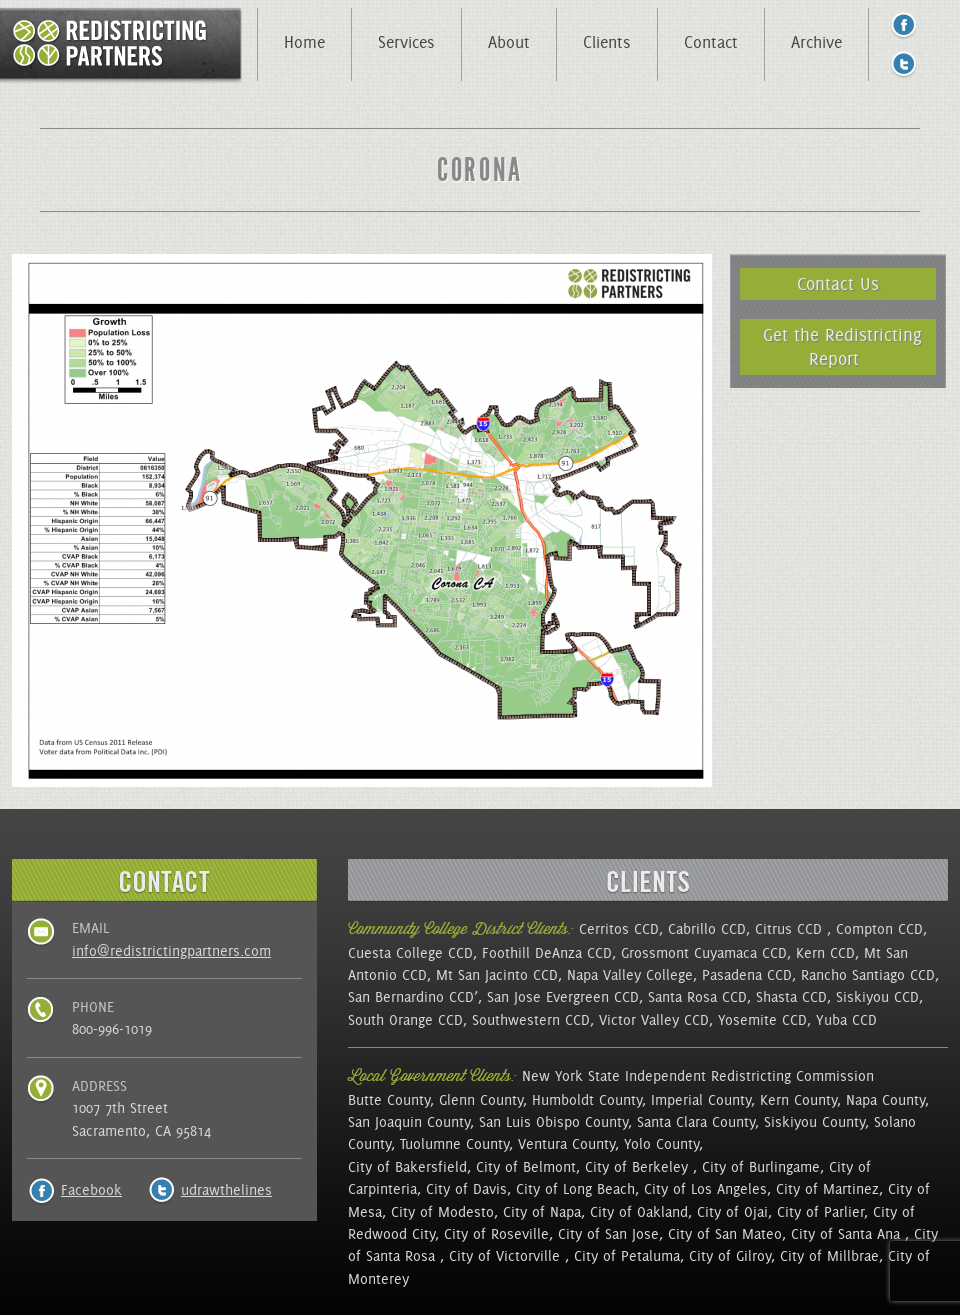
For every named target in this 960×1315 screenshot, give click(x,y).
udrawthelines (226, 1190)
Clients (607, 42)
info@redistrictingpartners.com (171, 951)
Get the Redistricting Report (842, 346)
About (509, 42)
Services (406, 42)
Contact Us (838, 283)
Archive (816, 42)
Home (304, 42)
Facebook (91, 1190)
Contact (711, 42)
